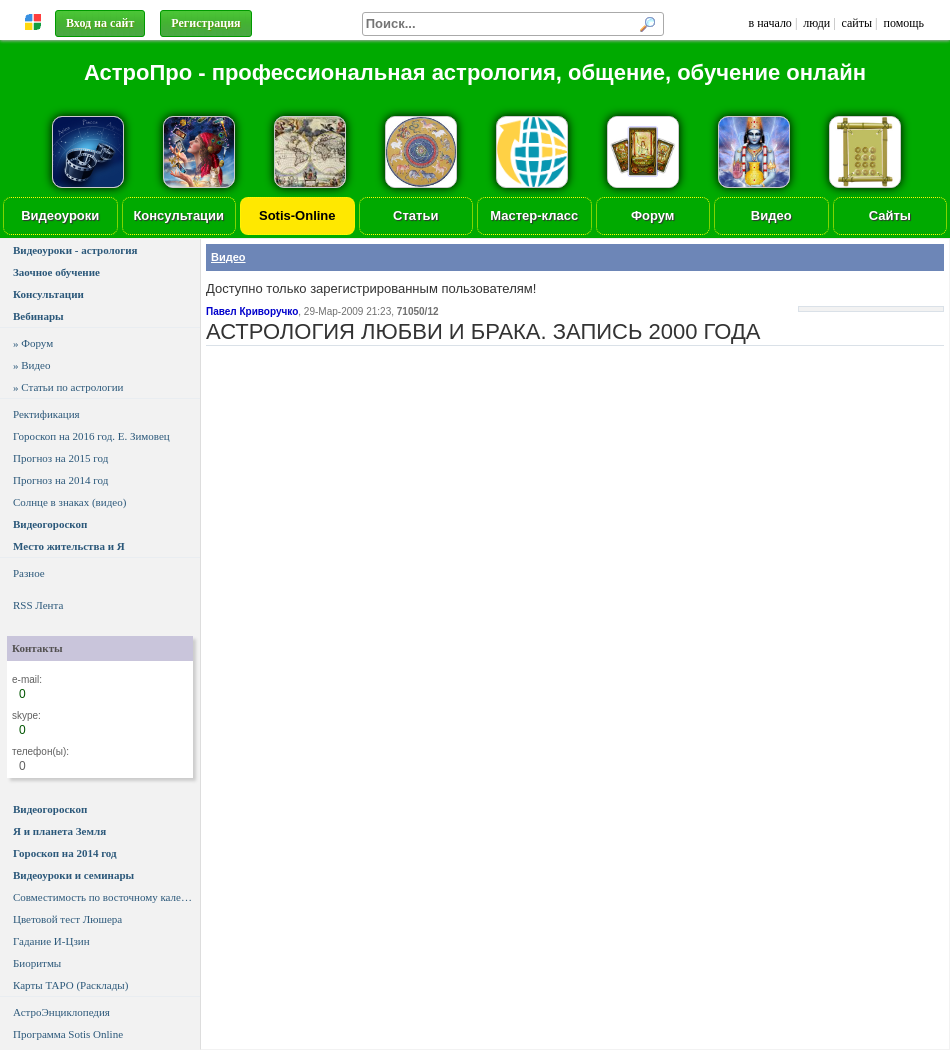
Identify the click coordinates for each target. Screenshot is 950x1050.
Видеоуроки (60, 215)
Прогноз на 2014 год (60, 480)
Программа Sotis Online (68, 1034)
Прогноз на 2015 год (60, 458)
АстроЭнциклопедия (61, 1012)
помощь (904, 23)
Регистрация (205, 23)
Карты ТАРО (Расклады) (70, 985)
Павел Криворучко (252, 311)
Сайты (890, 215)
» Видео (31, 365)
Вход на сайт (100, 23)
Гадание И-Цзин (51, 941)
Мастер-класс (534, 215)
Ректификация (46, 414)
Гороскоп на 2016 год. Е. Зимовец (91, 436)
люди (816, 23)
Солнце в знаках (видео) (69, 502)
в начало (769, 23)
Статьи (415, 215)
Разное (29, 573)
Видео (771, 215)
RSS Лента (38, 605)
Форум (652, 215)
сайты (857, 23)
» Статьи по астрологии (68, 387)
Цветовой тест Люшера (67, 919)
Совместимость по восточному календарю (106, 897)
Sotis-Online (297, 215)
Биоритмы (37, 963)
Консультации (178, 215)
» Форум (33, 343)
